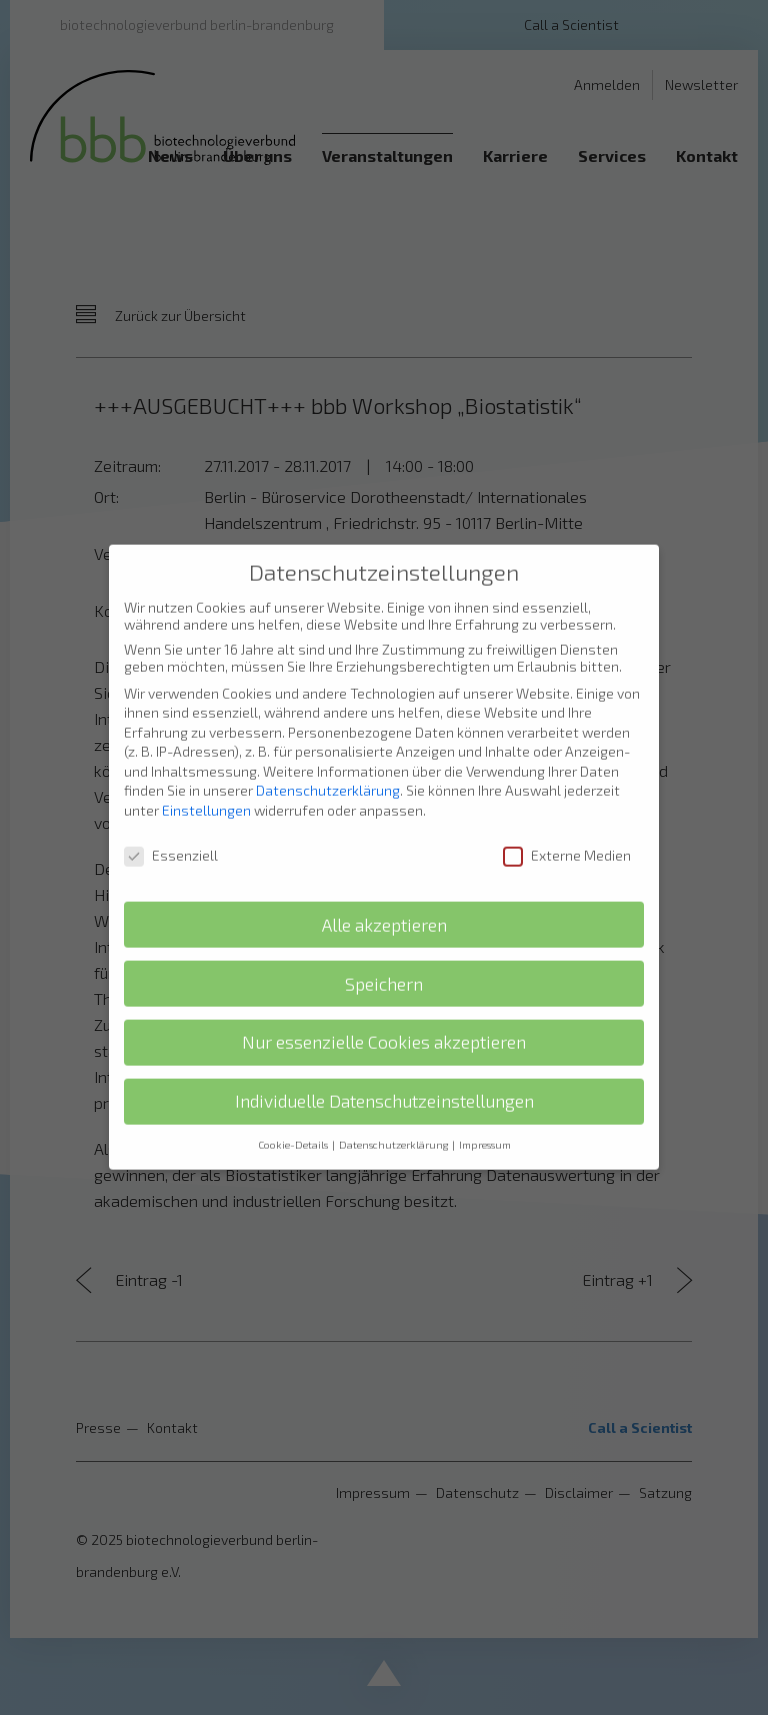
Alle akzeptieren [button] (384, 906)
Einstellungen (206, 792)
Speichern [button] (384, 965)
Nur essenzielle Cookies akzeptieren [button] (384, 1024)
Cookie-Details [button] (294, 1127)
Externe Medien (567, 837)
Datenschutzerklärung (328, 772)
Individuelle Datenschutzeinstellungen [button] (384, 1083)
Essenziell (171, 837)
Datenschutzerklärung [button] (394, 1127)
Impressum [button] (485, 1127)
